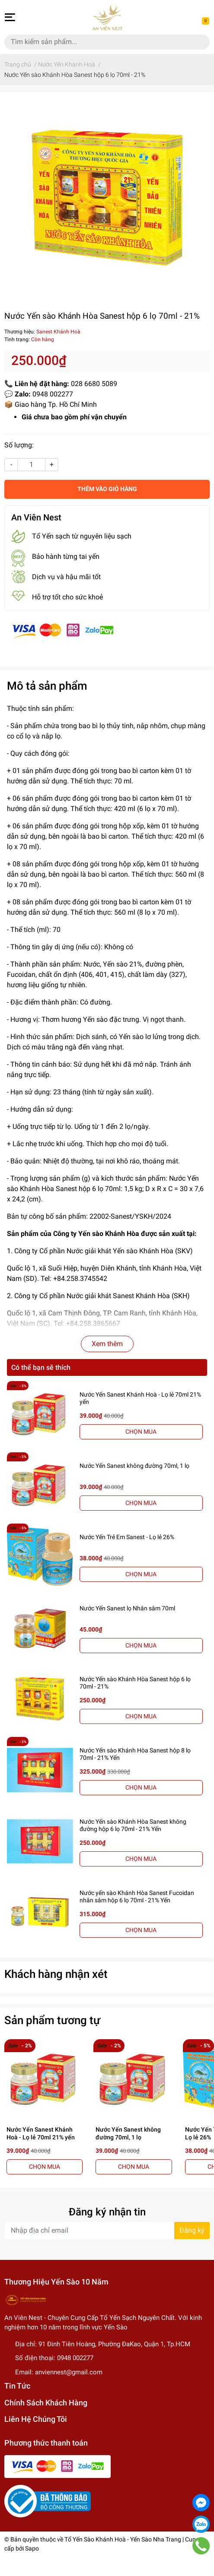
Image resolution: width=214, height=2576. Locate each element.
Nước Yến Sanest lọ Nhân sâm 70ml (127, 1608)
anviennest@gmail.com (68, 2372)
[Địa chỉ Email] (107, 2230)
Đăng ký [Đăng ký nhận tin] (191, 2230)
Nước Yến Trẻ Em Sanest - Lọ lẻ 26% (127, 1537)
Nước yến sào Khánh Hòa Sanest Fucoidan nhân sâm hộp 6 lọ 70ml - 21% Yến (137, 1896)
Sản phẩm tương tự (52, 2020)
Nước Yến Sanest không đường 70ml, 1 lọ (134, 1465)
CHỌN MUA (141, 1431)
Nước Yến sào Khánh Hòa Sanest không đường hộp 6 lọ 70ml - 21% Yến (133, 1825)
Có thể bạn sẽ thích (40, 1367)
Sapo (32, 2548)
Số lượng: (19, 445)
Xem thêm (107, 1344)
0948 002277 (75, 2358)
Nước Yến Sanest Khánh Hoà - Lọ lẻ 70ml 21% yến (40, 2133)
